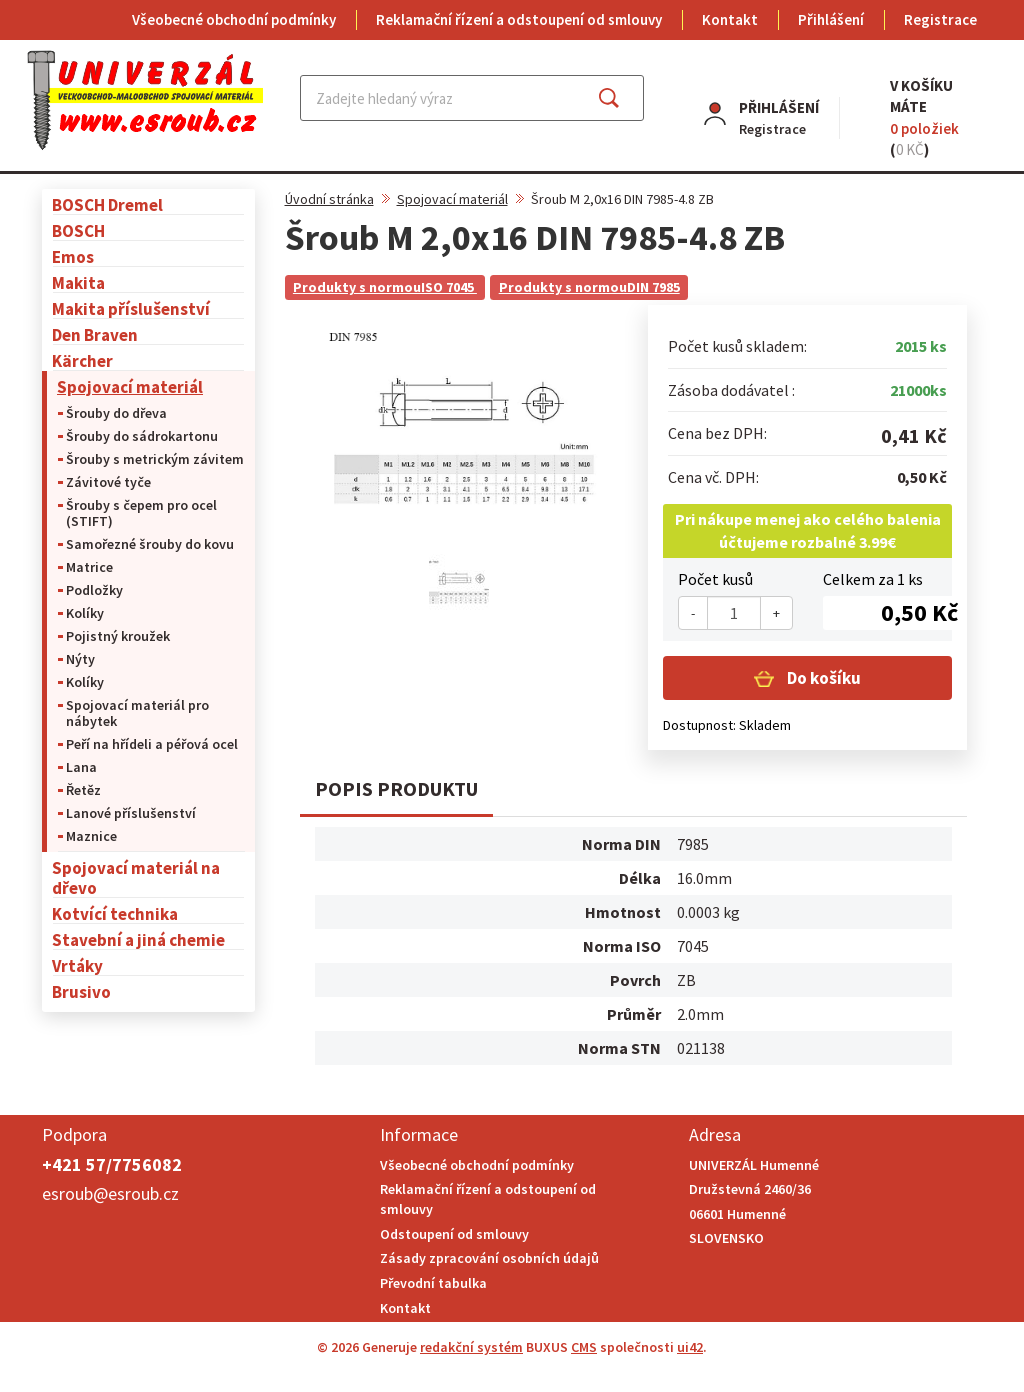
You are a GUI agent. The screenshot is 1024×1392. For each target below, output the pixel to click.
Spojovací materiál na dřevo (136, 877)
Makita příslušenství (131, 308)
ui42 (690, 1347)
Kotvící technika (115, 913)
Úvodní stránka (329, 199)
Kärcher (82, 360)
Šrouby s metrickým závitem (155, 459)
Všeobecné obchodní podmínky (234, 19)
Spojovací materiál (130, 386)
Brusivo (81, 991)
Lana (81, 767)
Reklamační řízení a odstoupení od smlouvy (519, 19)
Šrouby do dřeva (116, 413)
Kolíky (85, 613)
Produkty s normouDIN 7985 (589, 287)
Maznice (91, 836)
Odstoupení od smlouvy (454, 1234)
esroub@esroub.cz (110, 1193)
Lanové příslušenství (131, 813)
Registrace (940, 19)
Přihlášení (831, 19)
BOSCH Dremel (107, 204)
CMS (584, 1347)
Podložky (94, 590)
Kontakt (730, 19)
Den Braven (95, 334)
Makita (78, 282)
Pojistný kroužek (118, 636)
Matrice (89, 567)
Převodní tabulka (433, 1283)
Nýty (80, 659)
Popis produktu (396, 788)
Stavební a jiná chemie (138, 939)
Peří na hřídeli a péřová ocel (152, 744)
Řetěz (83, 790)
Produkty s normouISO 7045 (385, 287)
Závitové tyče (108, 482)
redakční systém (471, 1347)
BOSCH (78, 230)
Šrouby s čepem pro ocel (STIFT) (141, 513)
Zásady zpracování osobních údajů (489, 1258)
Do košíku (822, 678)
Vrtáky (77, 965)
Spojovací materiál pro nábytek (137, 713)
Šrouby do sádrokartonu (142, 436)
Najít (624, 98)
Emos (73, 256)
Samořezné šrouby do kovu (150, 544)
